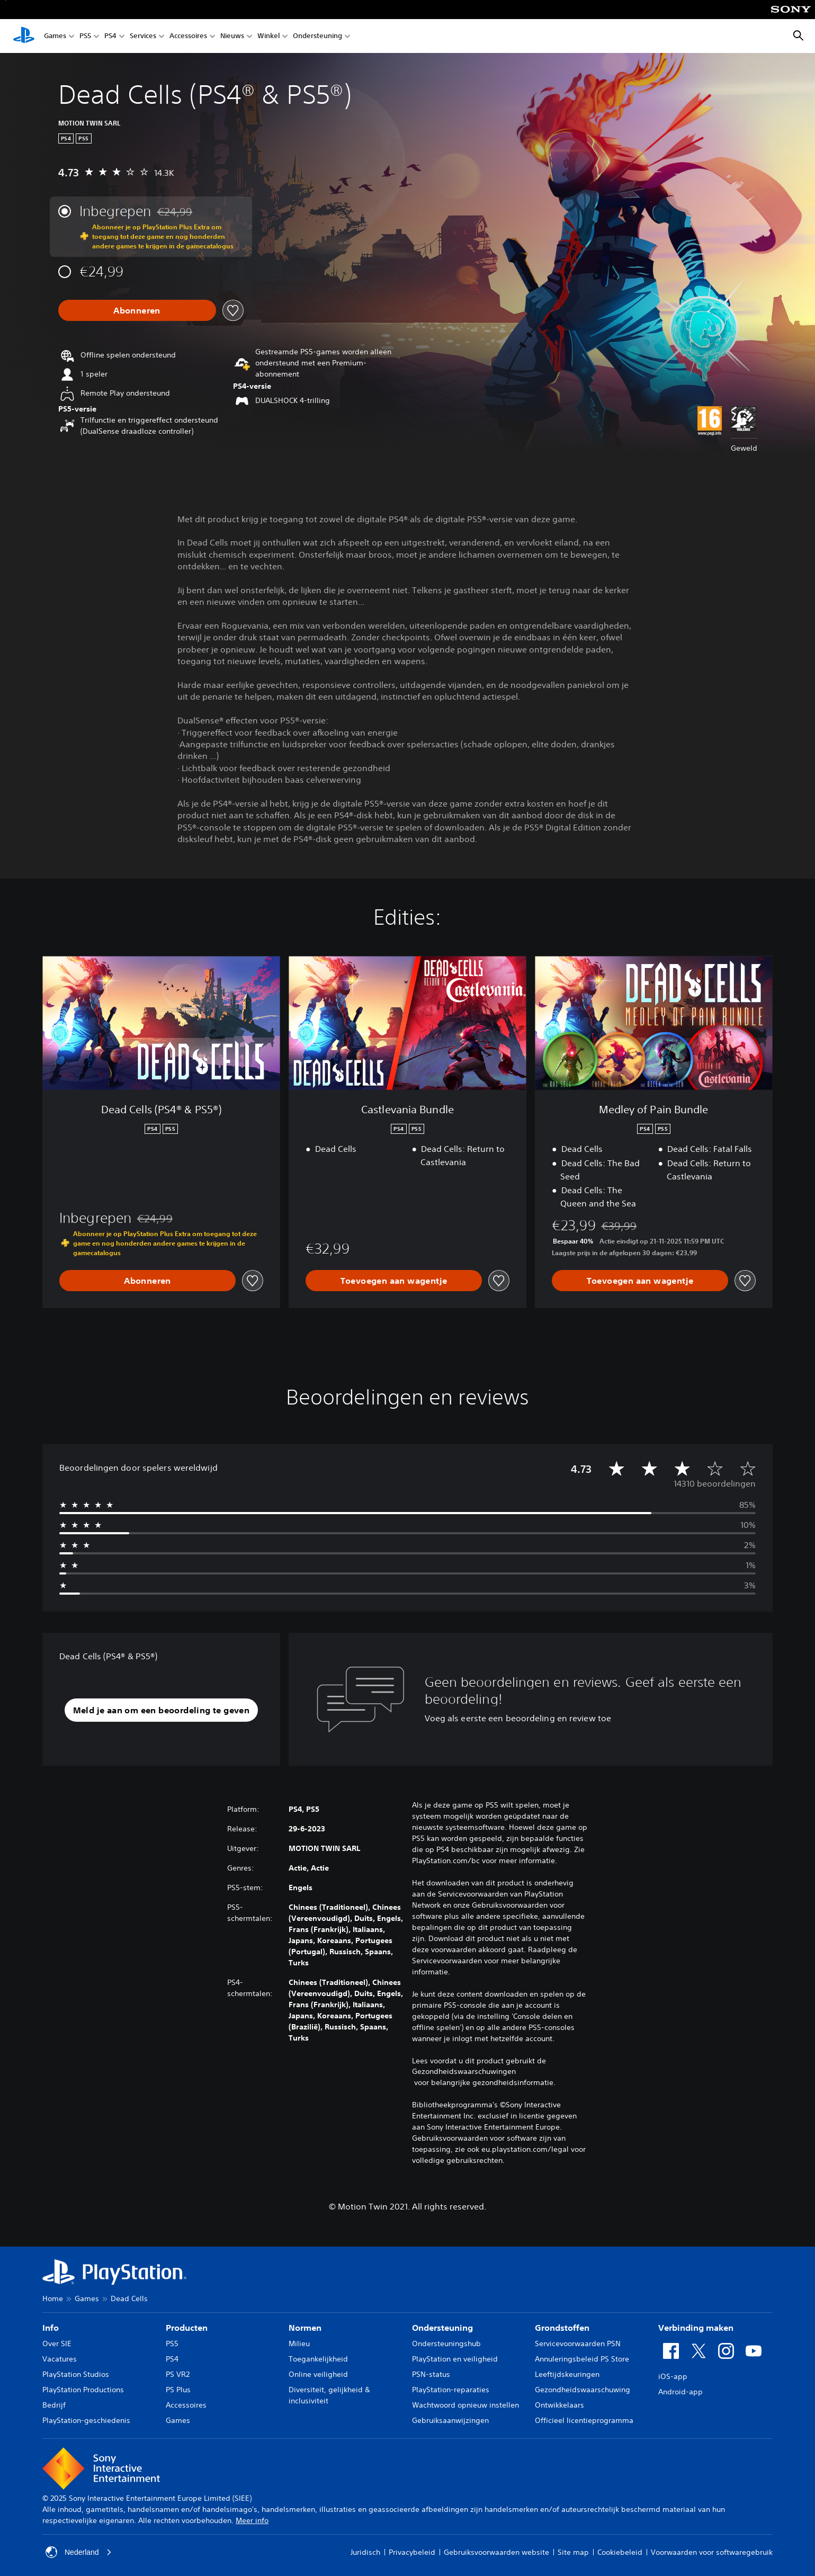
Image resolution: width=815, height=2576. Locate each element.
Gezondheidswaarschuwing (582, 2389)
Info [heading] (50, 2327)
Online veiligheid (318, 2374)
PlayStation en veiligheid (455, 2359)
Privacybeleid (412, 2552)
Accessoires (188, 36)
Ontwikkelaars (559, 2405)
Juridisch (365, 2552)
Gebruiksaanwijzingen (450, 2420)
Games (55, 36)
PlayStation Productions (83, 2389)
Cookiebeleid (619, 2552)
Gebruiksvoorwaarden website (496, 2552)
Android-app (680, 2391)
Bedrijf (54, 2405)
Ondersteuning (317, 36)
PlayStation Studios (75, 2374)
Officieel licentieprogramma (584, 2420)
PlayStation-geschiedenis (86, 2420)
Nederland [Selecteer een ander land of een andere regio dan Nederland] (78, 2552)
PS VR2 (178, 2374)
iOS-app (672, 2376)
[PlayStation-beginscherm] (24, 36)
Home (52, 2298)
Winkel (268, 36)
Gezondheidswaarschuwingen (464, 2071)
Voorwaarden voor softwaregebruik (712, 2552)
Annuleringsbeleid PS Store (582, 2359)
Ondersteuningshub (446, 2343)
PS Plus (178, 2389)
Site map (573, 2552)
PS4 (110, 36)
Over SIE (56, 2343)
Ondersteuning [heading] (442, 2327)
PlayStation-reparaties (450, 2389)
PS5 (85, 36)
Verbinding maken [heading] (695, 2327)
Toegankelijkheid (318, 2359)
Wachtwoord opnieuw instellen (465, 2405)
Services (143, 36)
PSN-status (431, 2374)
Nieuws (232, 36)
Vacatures (59, 2359)
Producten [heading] (187, 2327)
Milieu (299, 2343)
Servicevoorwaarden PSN (578, 2343)
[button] (161, 1710)
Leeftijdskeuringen (567, 2374)
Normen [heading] (305, 2327)
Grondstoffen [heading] (562, 2327)
